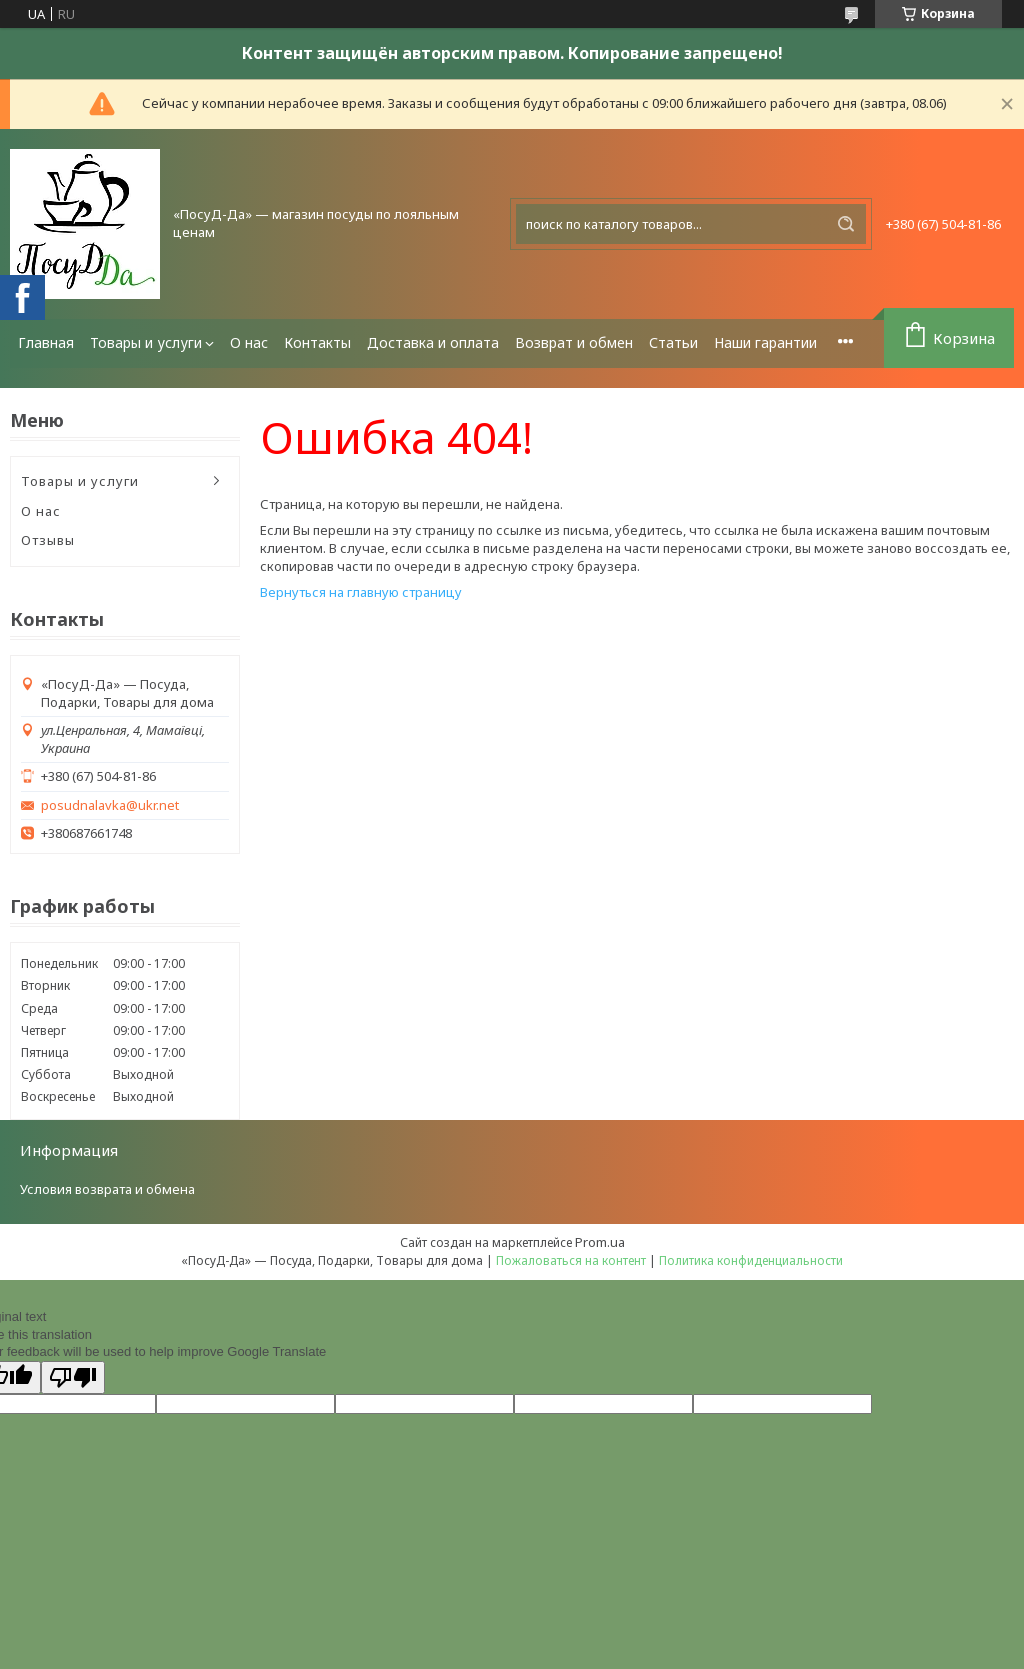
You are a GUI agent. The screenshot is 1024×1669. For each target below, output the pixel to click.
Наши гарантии (765, 342)
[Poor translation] (73, 1377)
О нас (249, 342)
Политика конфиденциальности (751, 1260)
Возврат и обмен (574, 342)
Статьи (673, 342)
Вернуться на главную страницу (361, 592)
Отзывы (48, 540)
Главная (46, 342)
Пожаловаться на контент (571, 1260)
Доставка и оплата (433, 342)
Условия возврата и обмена (107, 1189)
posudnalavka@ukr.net (110, 805)
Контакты (317, 342)
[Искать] (846, 224)
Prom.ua (600, 1242)
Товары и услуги (146, 342)
